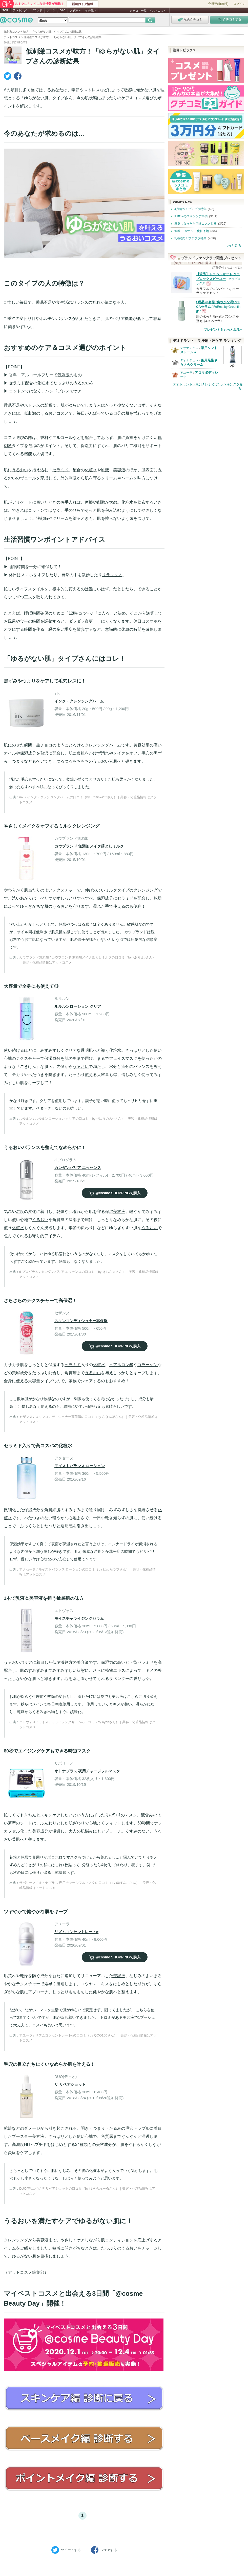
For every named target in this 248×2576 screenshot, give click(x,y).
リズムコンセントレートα (76, 1932)
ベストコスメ (157, 10)
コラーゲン (147, 1365)
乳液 (105, 470)
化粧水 (43, 383)
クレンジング (97, 745)
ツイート (66, 2550)
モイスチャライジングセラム (79, 1618)
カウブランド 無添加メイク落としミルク (89, 846)
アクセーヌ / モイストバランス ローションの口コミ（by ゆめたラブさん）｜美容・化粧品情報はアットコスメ (87, 1571)
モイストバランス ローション (79, 1466)
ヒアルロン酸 (121, 1365)
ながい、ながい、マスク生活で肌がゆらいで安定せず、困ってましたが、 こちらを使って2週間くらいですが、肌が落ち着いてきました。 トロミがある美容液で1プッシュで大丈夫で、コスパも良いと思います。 (82, 2017)
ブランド (36, 10)
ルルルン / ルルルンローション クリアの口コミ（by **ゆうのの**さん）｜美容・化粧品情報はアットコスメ (88, 1121)
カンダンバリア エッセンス (77, 1167)
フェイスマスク (123, 1058)
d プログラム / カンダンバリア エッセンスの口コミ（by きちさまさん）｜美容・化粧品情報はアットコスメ (88, 1274)
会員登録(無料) (218, 4)
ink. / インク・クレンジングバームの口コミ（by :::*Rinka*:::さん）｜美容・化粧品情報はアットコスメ (87, 799)
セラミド (17, 383)
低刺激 (63, 375)
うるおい (82, 383)
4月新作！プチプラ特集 (190, 209)
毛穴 (145, 753)
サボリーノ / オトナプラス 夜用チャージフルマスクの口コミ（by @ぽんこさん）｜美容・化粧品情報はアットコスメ (87, 1885)
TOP (5, 10)
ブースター (22, 2136)
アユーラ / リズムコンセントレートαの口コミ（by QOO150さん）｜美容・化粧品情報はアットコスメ (88, 2037)
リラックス (112, 575)
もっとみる (233, 245)
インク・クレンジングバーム (79, 701)
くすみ (131, 1831)
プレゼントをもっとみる (222, 330)
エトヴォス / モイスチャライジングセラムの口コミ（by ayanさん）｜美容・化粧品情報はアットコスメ (87, 1724)
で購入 (114, 1193)
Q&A (63, 10)
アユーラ (186, 372)
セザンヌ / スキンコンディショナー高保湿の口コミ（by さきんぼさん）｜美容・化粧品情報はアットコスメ (88, 1419)
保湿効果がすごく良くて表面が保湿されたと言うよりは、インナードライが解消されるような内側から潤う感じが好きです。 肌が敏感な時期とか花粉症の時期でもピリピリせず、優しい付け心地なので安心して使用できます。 (83, 1551)
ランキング (20, 10)
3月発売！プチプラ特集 (190, 238)
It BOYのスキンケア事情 (191, 216)
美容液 (119, 470)
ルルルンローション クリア (77, 1006)
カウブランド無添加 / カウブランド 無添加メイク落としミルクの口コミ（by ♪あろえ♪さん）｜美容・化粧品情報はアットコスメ (87, 959)
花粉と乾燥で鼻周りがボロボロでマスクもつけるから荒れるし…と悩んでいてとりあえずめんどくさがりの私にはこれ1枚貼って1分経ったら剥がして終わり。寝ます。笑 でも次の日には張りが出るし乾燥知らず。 (83, 1865)
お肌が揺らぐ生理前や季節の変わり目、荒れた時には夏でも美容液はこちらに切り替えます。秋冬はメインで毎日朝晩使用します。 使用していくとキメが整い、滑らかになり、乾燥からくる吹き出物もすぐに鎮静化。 (83, 1704)
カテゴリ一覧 (138, 10)
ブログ (51, 10)
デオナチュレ (189, 348)
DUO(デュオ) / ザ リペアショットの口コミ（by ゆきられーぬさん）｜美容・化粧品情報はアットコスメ (87, 2191)
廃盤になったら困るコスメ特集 (195, 223)
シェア (104, 2550)
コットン (17, 391)
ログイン (239, 4)
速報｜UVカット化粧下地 (191, 231)
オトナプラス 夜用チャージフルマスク (87, 1771)
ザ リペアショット (70, 2084)
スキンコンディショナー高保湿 (81, 1321)
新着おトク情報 (82, 4)
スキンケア (50, 1815)
